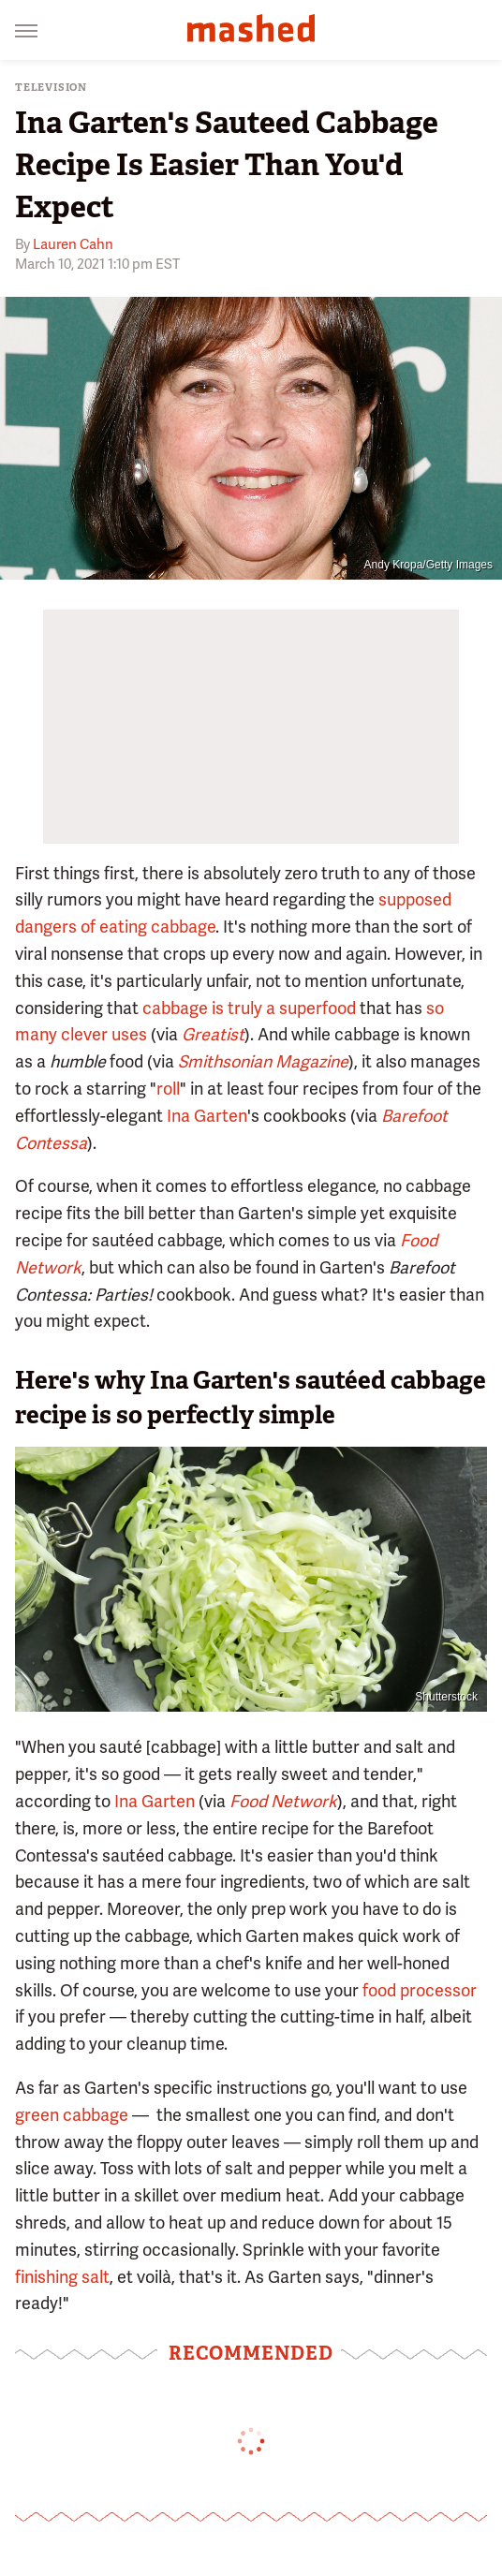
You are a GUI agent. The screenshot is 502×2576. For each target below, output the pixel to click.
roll (168, 1088)
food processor (419, 1990)
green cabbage (71, 2115)
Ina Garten (207, 1115)
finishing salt (62, 2277)
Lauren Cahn (73, 244)
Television (51, 87)
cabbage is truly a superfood (249, 1008)
